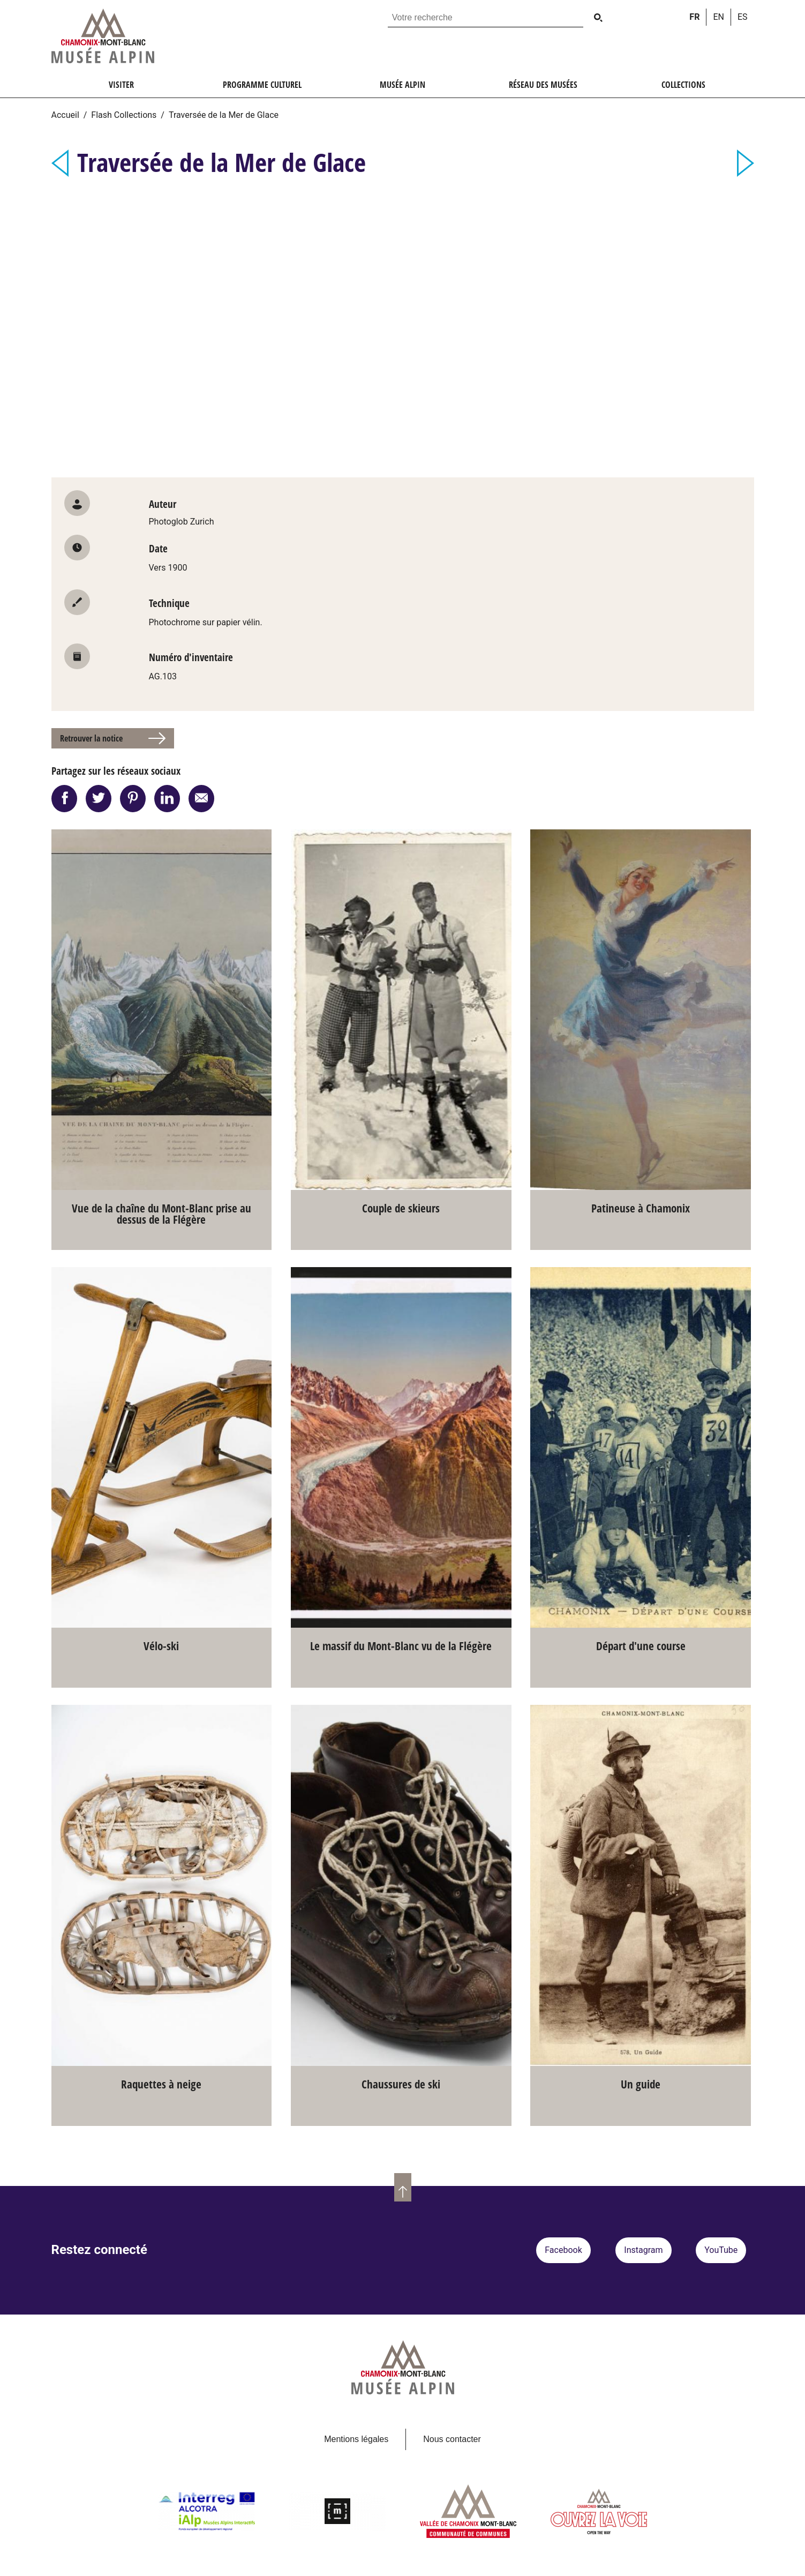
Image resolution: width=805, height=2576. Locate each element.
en (718, 17)
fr (694, 17)
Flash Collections (123, 115)
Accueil (65, 115)
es (743, 17)
